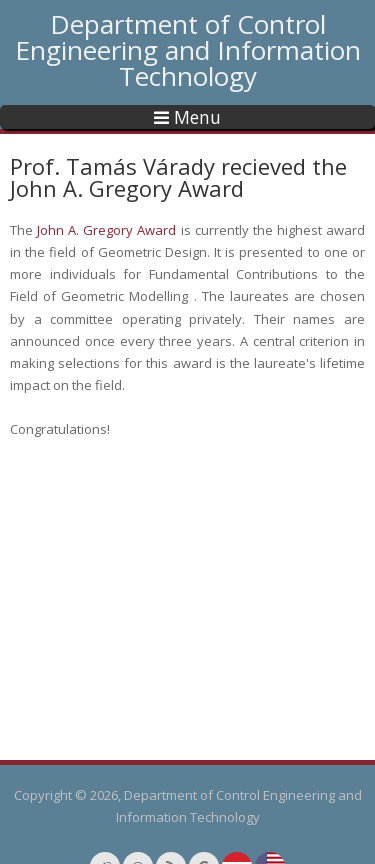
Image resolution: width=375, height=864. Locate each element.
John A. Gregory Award (106, 230)
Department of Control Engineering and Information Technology (188, 50)
